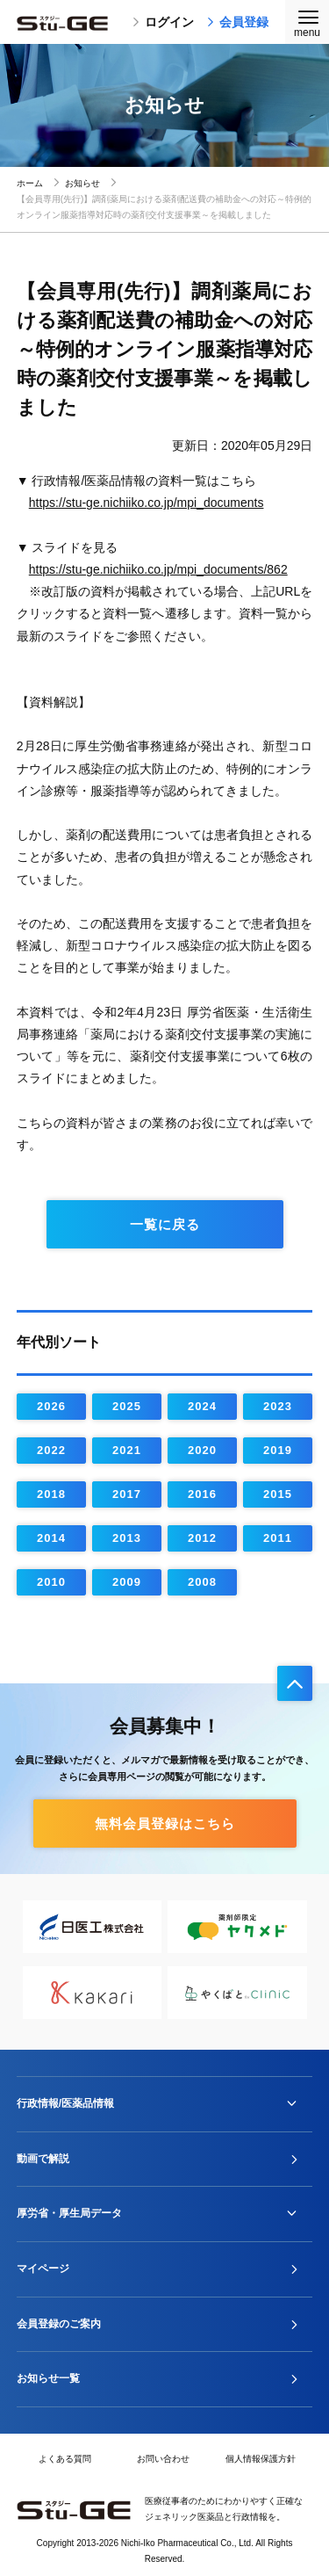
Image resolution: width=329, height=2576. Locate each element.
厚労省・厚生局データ (69, 2213)
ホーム (30, 183)
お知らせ (82, 183)
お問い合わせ (163, 2459)
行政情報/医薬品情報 (65, 2103)
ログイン (163, 22)
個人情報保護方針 (260, 2459)
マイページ (43, 2268)
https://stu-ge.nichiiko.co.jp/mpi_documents (146, 503)
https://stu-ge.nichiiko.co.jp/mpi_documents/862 (158, 569)
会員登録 (237, 22)
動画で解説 (43, 2159)
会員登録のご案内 (59, 2324)
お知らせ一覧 (48, 2378)
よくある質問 (65, 2459)
